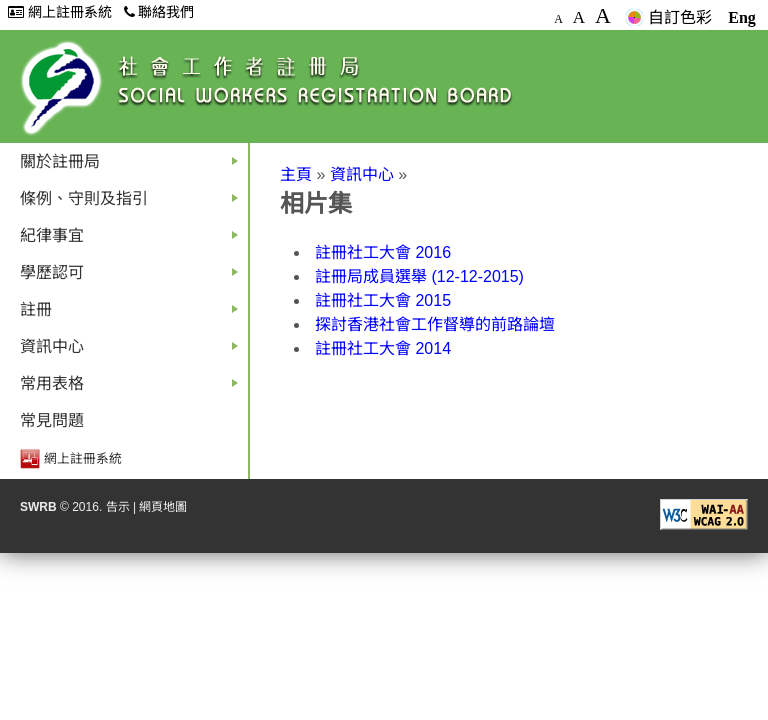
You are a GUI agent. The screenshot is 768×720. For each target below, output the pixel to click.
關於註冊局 (133, 166)
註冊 (133, 314)
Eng (742, 17)
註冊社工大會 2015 (383, 300)
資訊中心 (133, 351)
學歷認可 (133, 277)
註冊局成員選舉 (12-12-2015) (419, 276)
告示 (118, 507)
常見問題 (52, 420)
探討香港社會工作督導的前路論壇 (435, 324)
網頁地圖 (163, 507)
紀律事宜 (133, 240)
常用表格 (133, 388)
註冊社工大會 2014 (383, 348)
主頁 (296, 174)
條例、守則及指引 (133, 203)
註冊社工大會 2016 (383, 252)
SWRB (38, 507)
